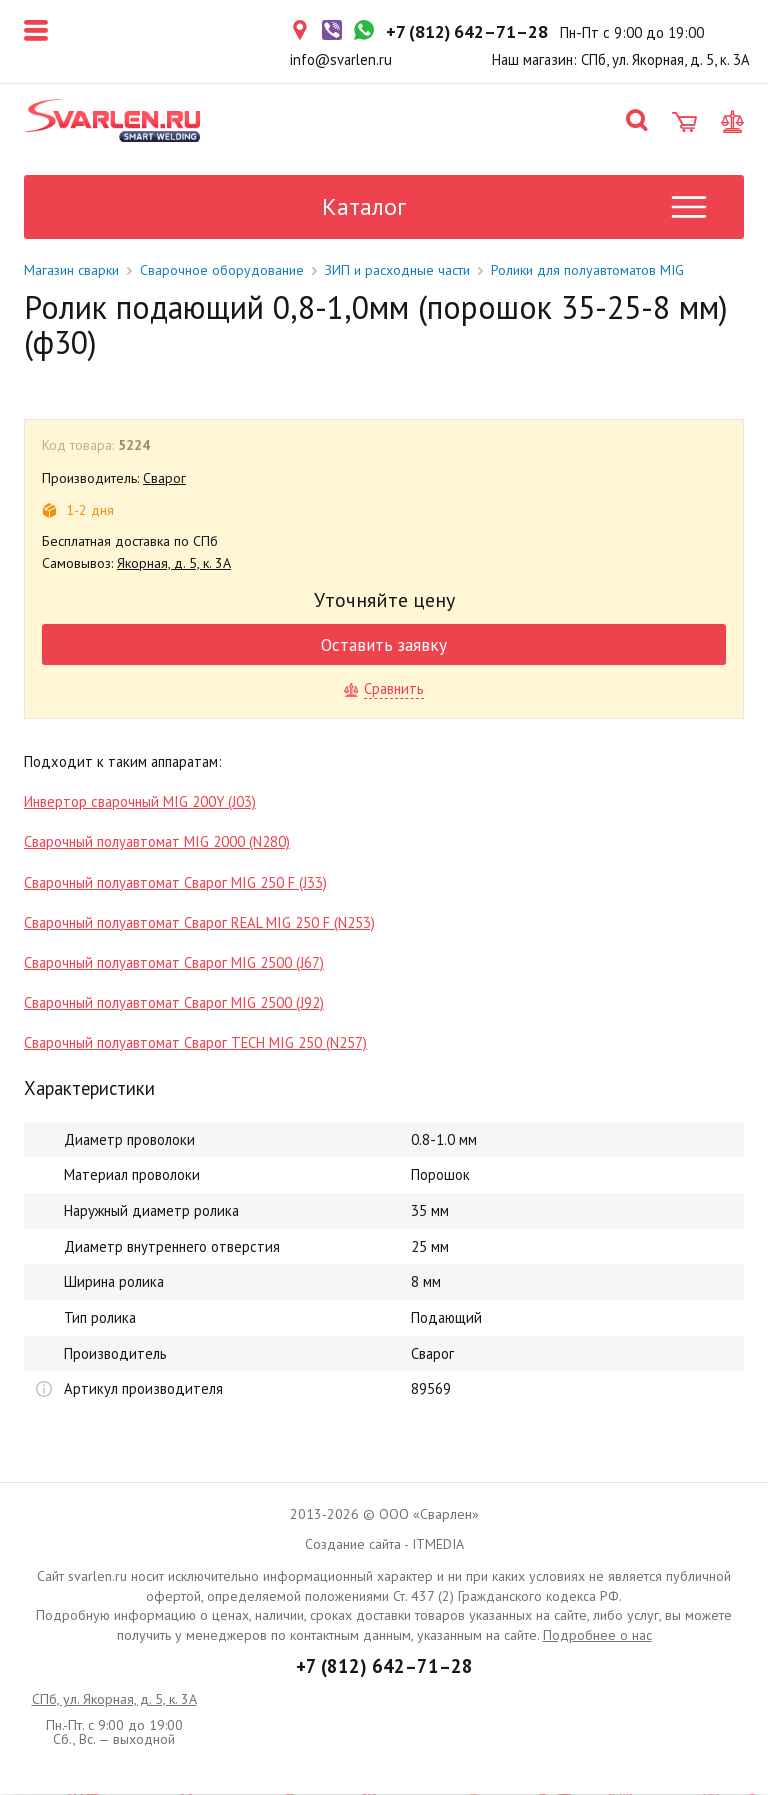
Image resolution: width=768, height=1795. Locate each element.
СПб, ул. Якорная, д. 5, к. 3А (114, 1700)
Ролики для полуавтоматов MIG (587, 271)
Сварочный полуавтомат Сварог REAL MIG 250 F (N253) (199, 923)
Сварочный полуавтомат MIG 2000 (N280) (157, 842)
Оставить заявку (384, 645)
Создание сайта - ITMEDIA (384, 1545)
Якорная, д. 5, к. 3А (174, 564)
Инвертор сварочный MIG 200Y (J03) (140, 802)
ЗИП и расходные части (397, 271)
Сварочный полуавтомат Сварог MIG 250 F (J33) (175, 883)
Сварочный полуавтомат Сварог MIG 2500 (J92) (174, 1003)
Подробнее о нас (597, 1636)
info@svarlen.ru (341, 59)
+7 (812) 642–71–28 (384, 1667)
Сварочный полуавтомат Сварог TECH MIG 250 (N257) (195, 1043)
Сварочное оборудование (222, 271)
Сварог (164, 479)
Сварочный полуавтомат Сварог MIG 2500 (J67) (174, 963)
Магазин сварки (71, 271)
